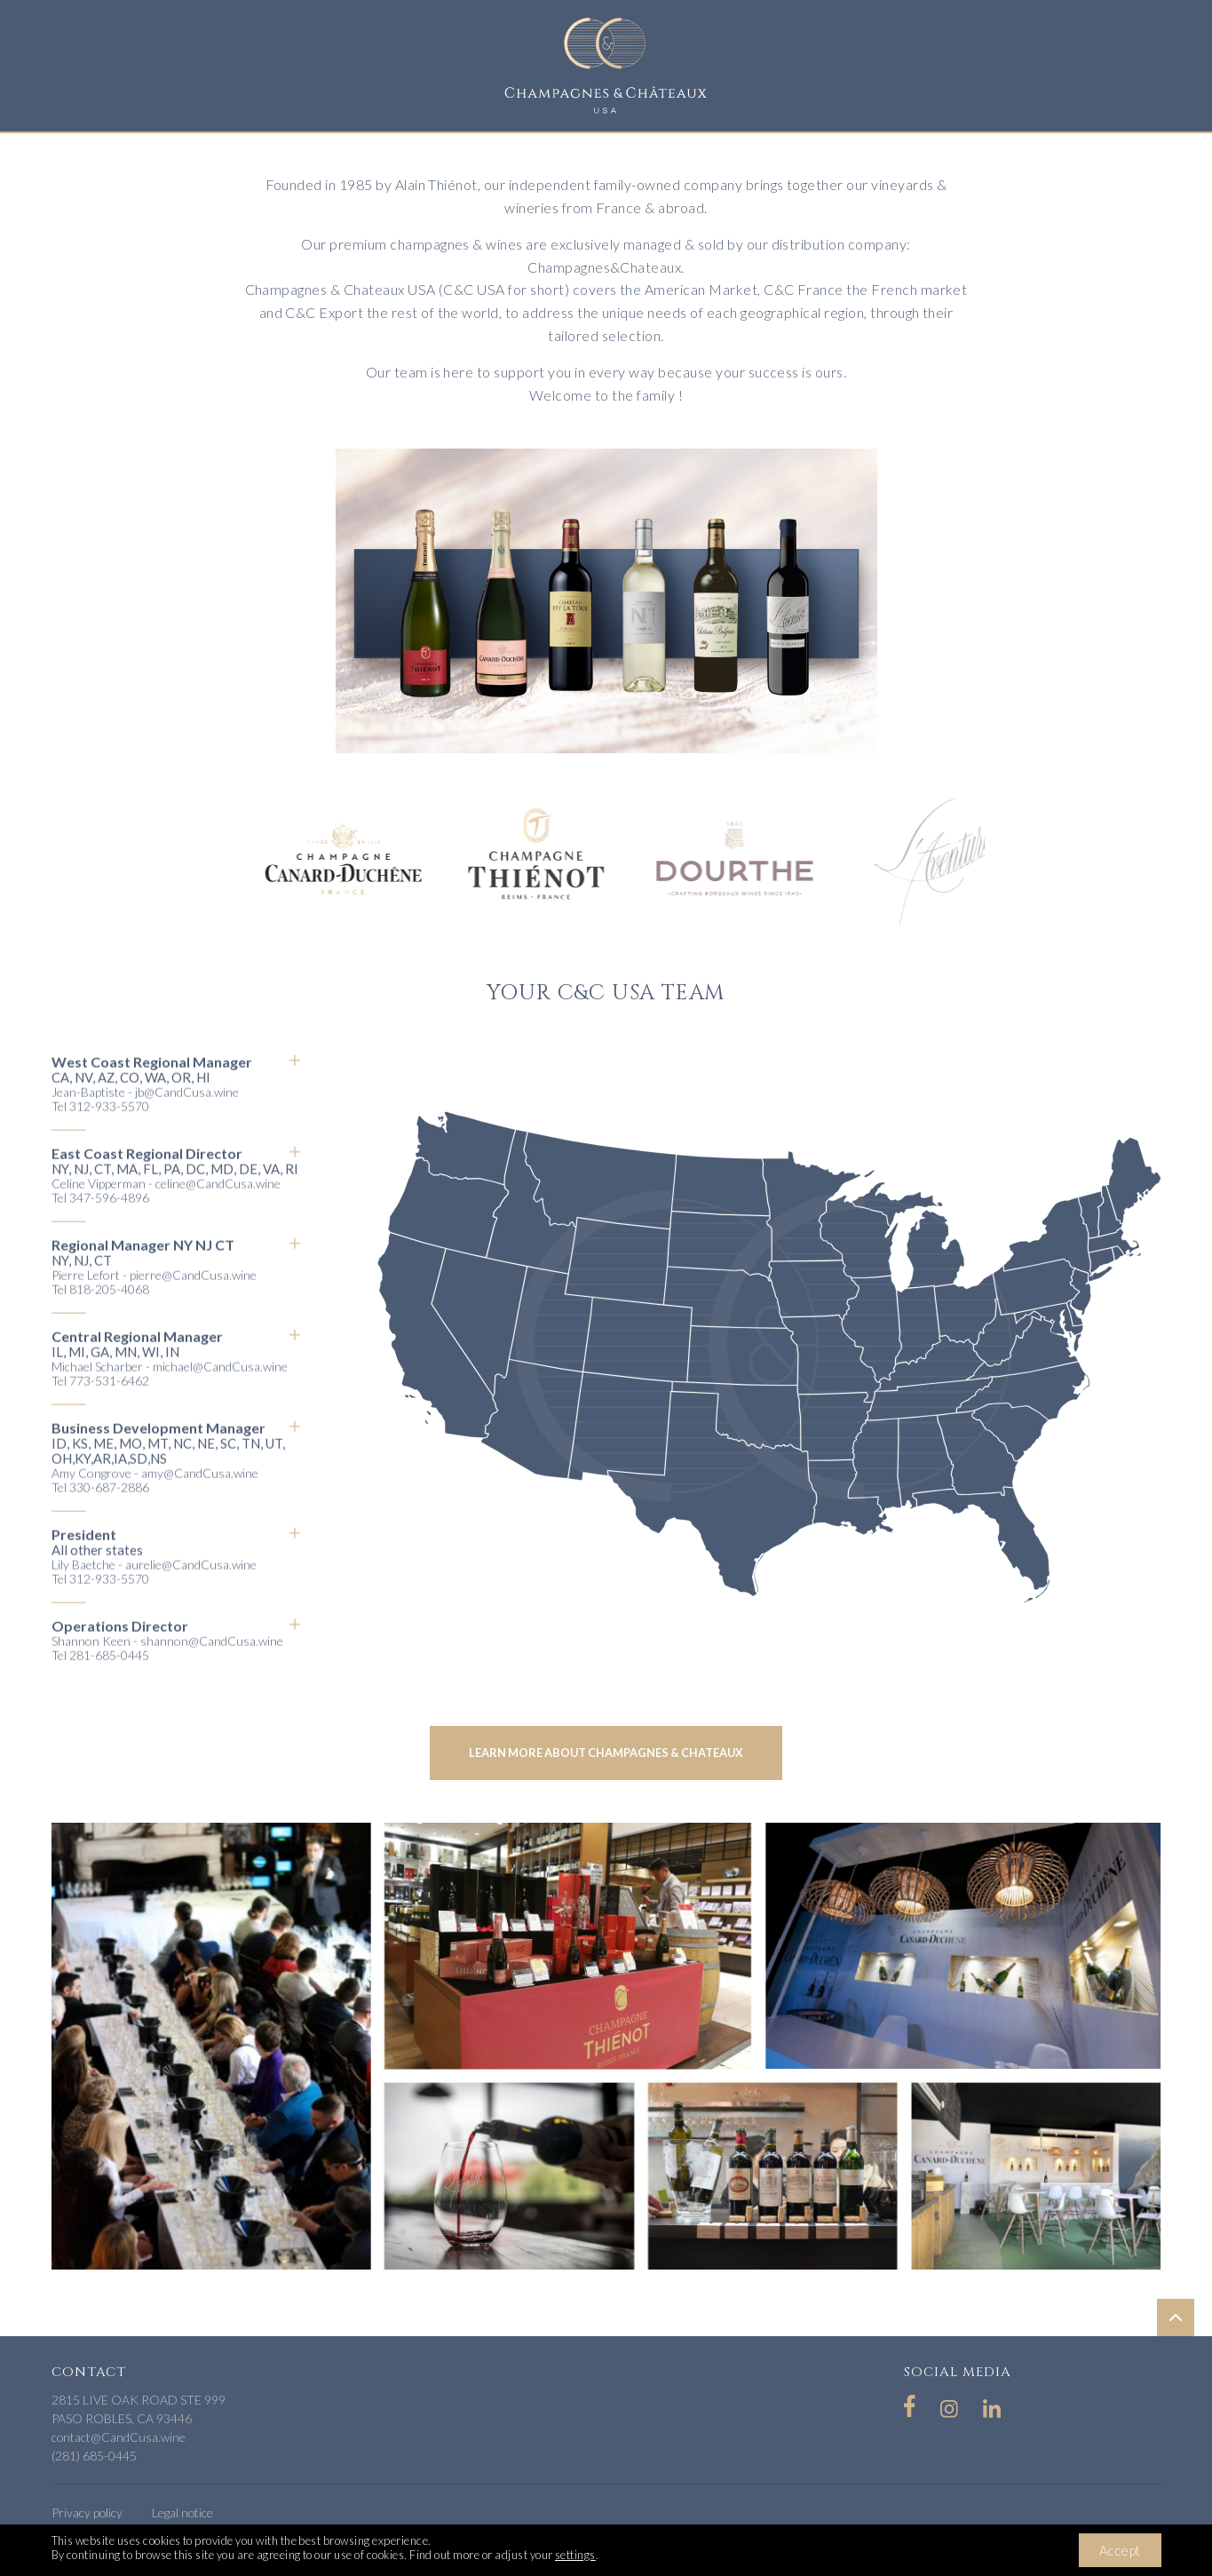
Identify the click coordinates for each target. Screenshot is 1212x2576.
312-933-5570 (109, 1131)
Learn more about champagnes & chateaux (606, 1752)
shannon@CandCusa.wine (211, 1666)
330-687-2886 (109, 1512)
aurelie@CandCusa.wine (191, 1589)
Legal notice (182, 2512)
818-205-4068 (109, 1314)
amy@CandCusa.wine (199, 1498)
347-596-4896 (109, 1222)
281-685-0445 (109, 1680)
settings (575, 2555)
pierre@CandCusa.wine (193, 1300)
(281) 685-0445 (94, 2455)
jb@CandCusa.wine (187, 1117)
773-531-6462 (109, 1405)
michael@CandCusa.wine (220, 1391)
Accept (1120, 2550)
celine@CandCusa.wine (218, 1208)
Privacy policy (87, 2512)
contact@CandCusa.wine (118, 2437)
